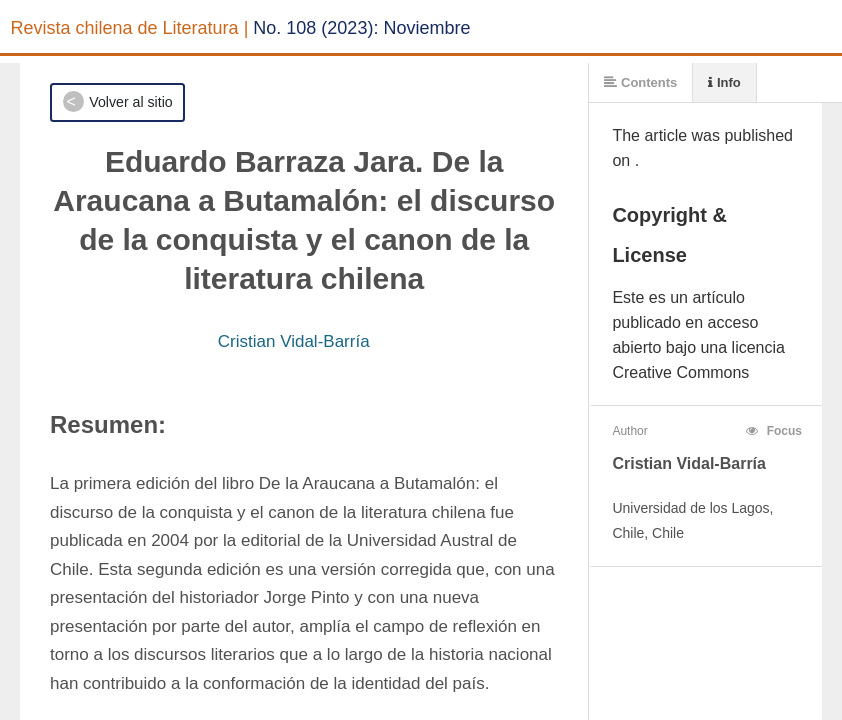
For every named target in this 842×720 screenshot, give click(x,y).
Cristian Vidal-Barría (294, 341)
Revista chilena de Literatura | (130, 28)
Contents (640, 82)
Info (724, 82)
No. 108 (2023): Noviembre (361, 28)
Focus (774, 431)
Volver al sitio (130, 102)
